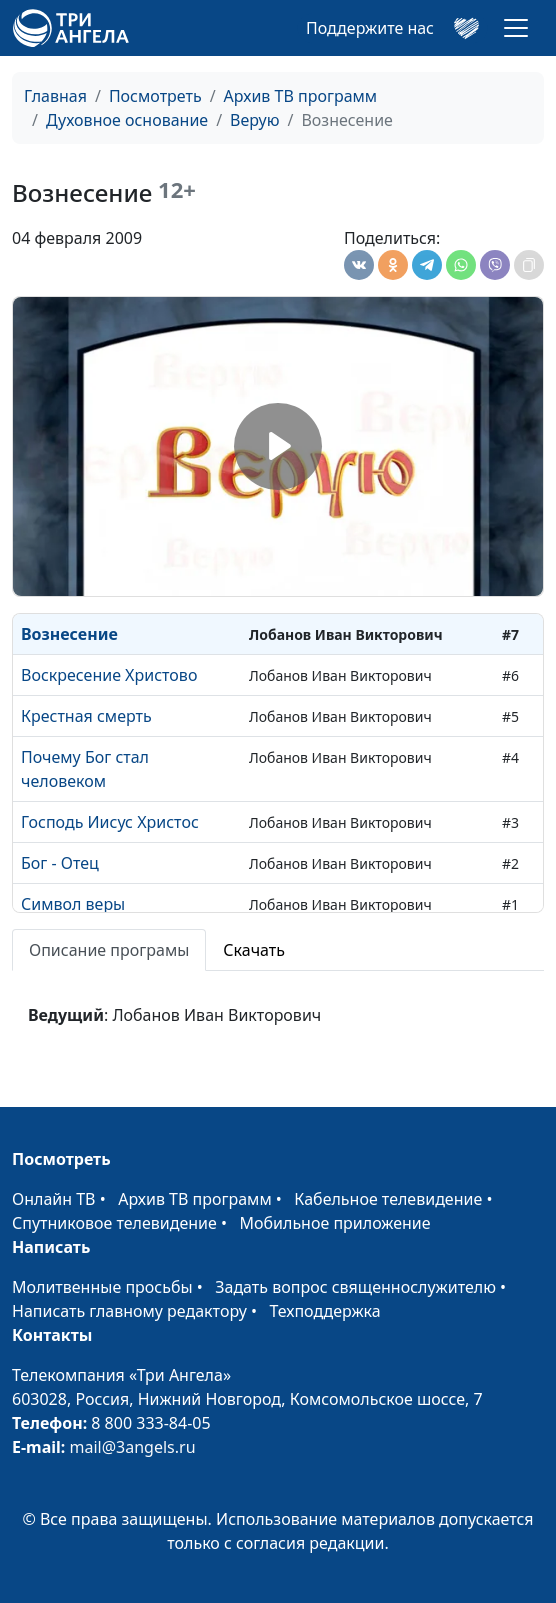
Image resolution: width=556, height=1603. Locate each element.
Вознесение (69, 634)
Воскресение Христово (109, 675)
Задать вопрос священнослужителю (355, 1287)
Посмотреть (155, 96)
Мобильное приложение (335, 1223)
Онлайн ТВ (54, 1199)
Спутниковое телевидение (114, 1223)
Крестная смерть (86, 716)
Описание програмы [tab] (109, 950)
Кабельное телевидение (388, 1199)
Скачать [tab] (254, 950)
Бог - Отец (60, 863)
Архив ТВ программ (301, 96)
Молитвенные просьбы (102, 1287)
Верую (254, 120)
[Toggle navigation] (516, 28)
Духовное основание (127, 120)
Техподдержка (324, 1311)
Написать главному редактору (129, 1311)
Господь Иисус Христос (110, 822)
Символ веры (73, 904)
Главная (55, 96)
